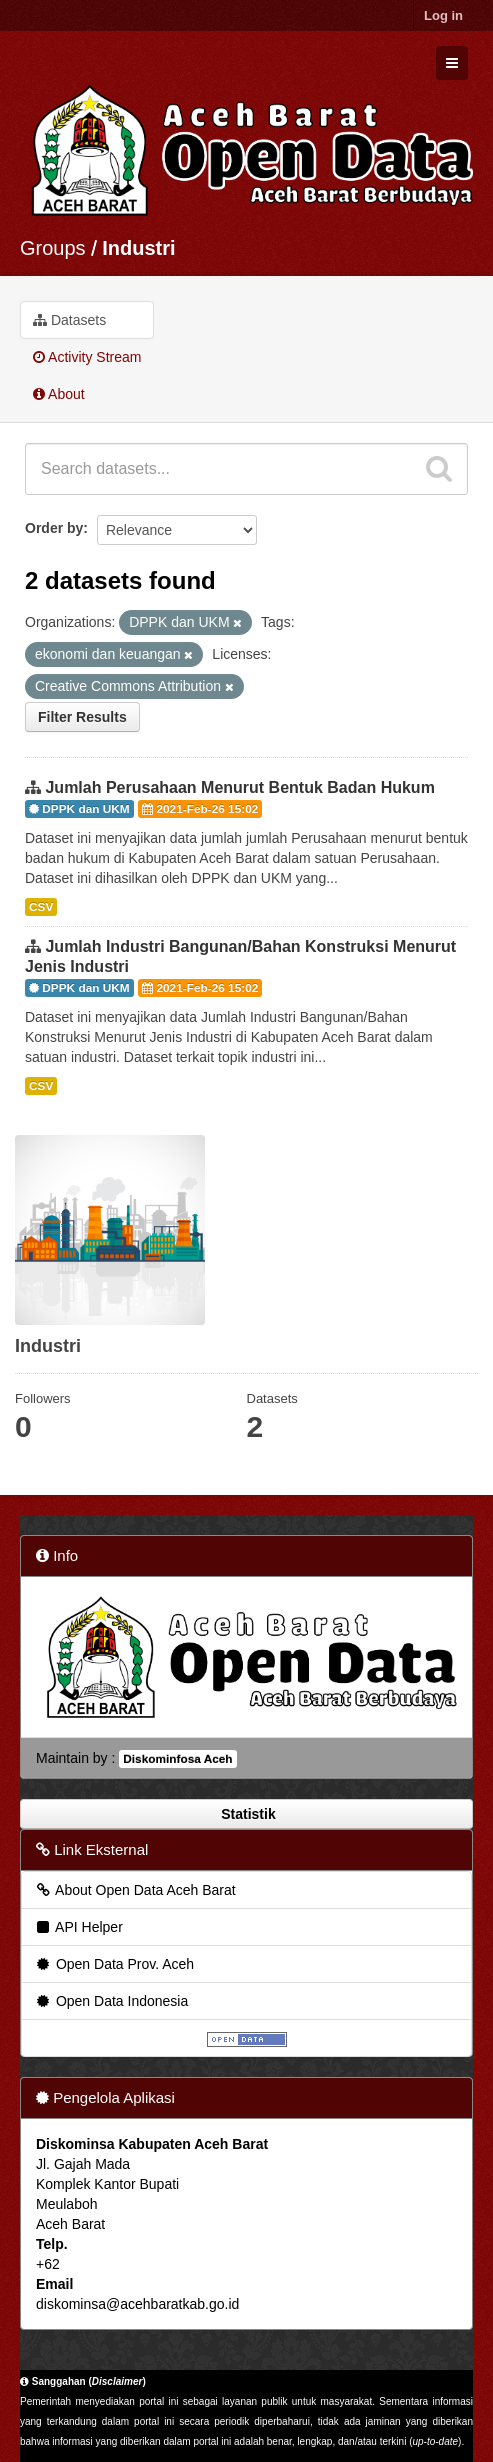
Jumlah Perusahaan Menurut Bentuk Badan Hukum (239, 787)
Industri (138, 248)
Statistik (246, 1814)
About (59, 394)
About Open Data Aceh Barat (135, 1890)
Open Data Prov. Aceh (114, 1964)
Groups (53, 248)
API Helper (78, 1927)
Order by (54, 528)
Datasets (69, 320)
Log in (443, 15)
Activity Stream (87, 357)
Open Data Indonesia (111, 2001)
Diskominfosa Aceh (177, 1759)
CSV (41, 907)
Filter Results (82, 717)
